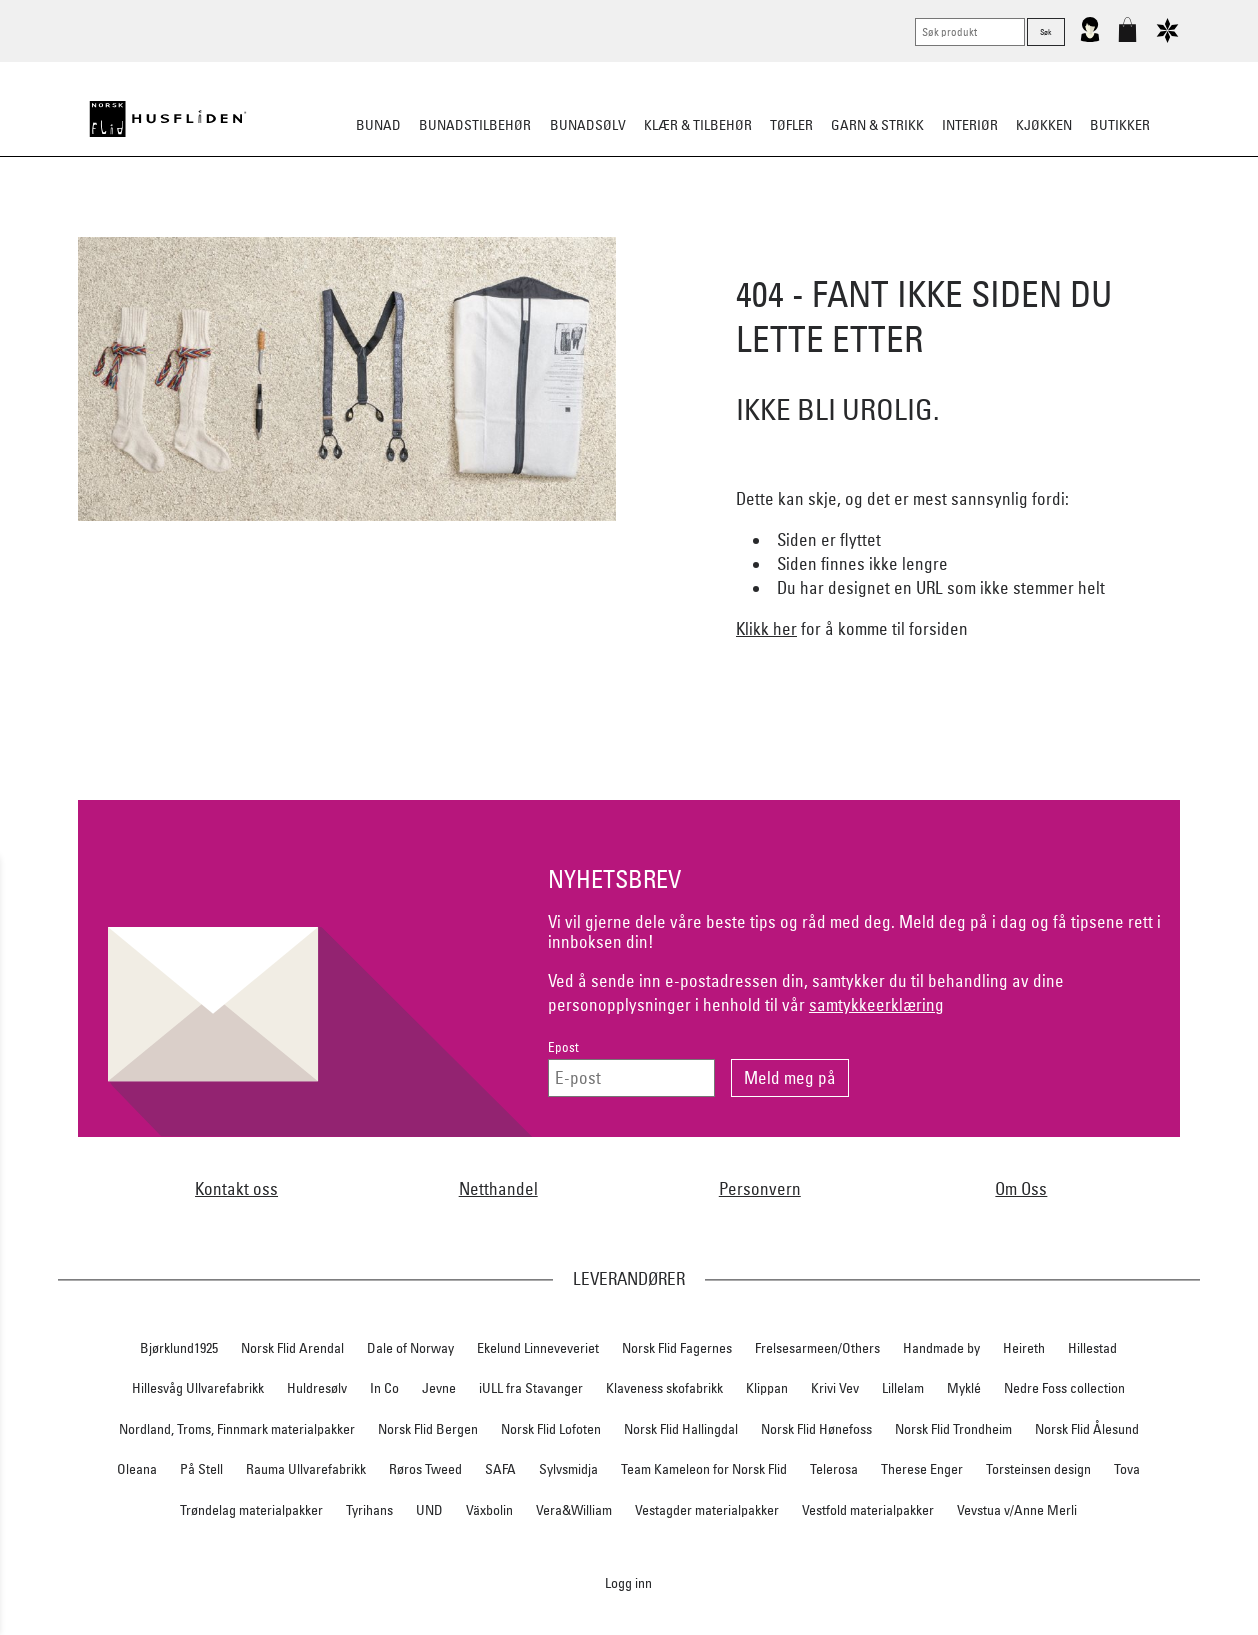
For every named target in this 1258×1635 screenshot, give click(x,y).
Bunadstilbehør (475, 125)
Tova (1127, 1469)
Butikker (1120, 125)
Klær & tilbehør (698, 125)
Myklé (964, 1388)
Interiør (970, 125)
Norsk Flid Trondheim (953, 1429)
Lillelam (903, 1388)
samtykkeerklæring (876, 1004)
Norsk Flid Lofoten (551, 1429)
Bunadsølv (588, 125)
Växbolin (489, 1510)
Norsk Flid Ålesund (1087, 1429)
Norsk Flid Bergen (428, 1429)
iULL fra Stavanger (531, 1388)
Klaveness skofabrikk (664, 1388)
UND (429, 1510)
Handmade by (941, 1348)
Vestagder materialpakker (707, 1510)
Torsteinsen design (1038, 1469)
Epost (563, 1047)
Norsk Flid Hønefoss (816, 1429)
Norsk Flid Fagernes (677, 1348)
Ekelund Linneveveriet (538, 1348)
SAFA (500, 1469)
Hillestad (1092, 1348)
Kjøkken (1044, 125)
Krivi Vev (835, 1388)
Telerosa (834, 1469)
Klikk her (766, 628)
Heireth (1024, 1348)
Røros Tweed (425, 1469)
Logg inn (628, 1582)
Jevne (439, 1388)
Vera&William (574, 1510)
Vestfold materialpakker (868, 1510)
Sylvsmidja (568, 1469)
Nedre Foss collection (1064, 1388)
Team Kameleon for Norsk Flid (704, 1469)
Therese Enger (922, 1469)
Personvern (760, 1188)
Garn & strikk (877, 125)
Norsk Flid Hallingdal (681, 1429)
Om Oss (1021, 1188)
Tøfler (791, 125)
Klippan (767, 1388)
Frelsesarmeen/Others (817, 1348)
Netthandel (498, 1188)
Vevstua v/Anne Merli (1017, 1510)
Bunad (378, 125)
